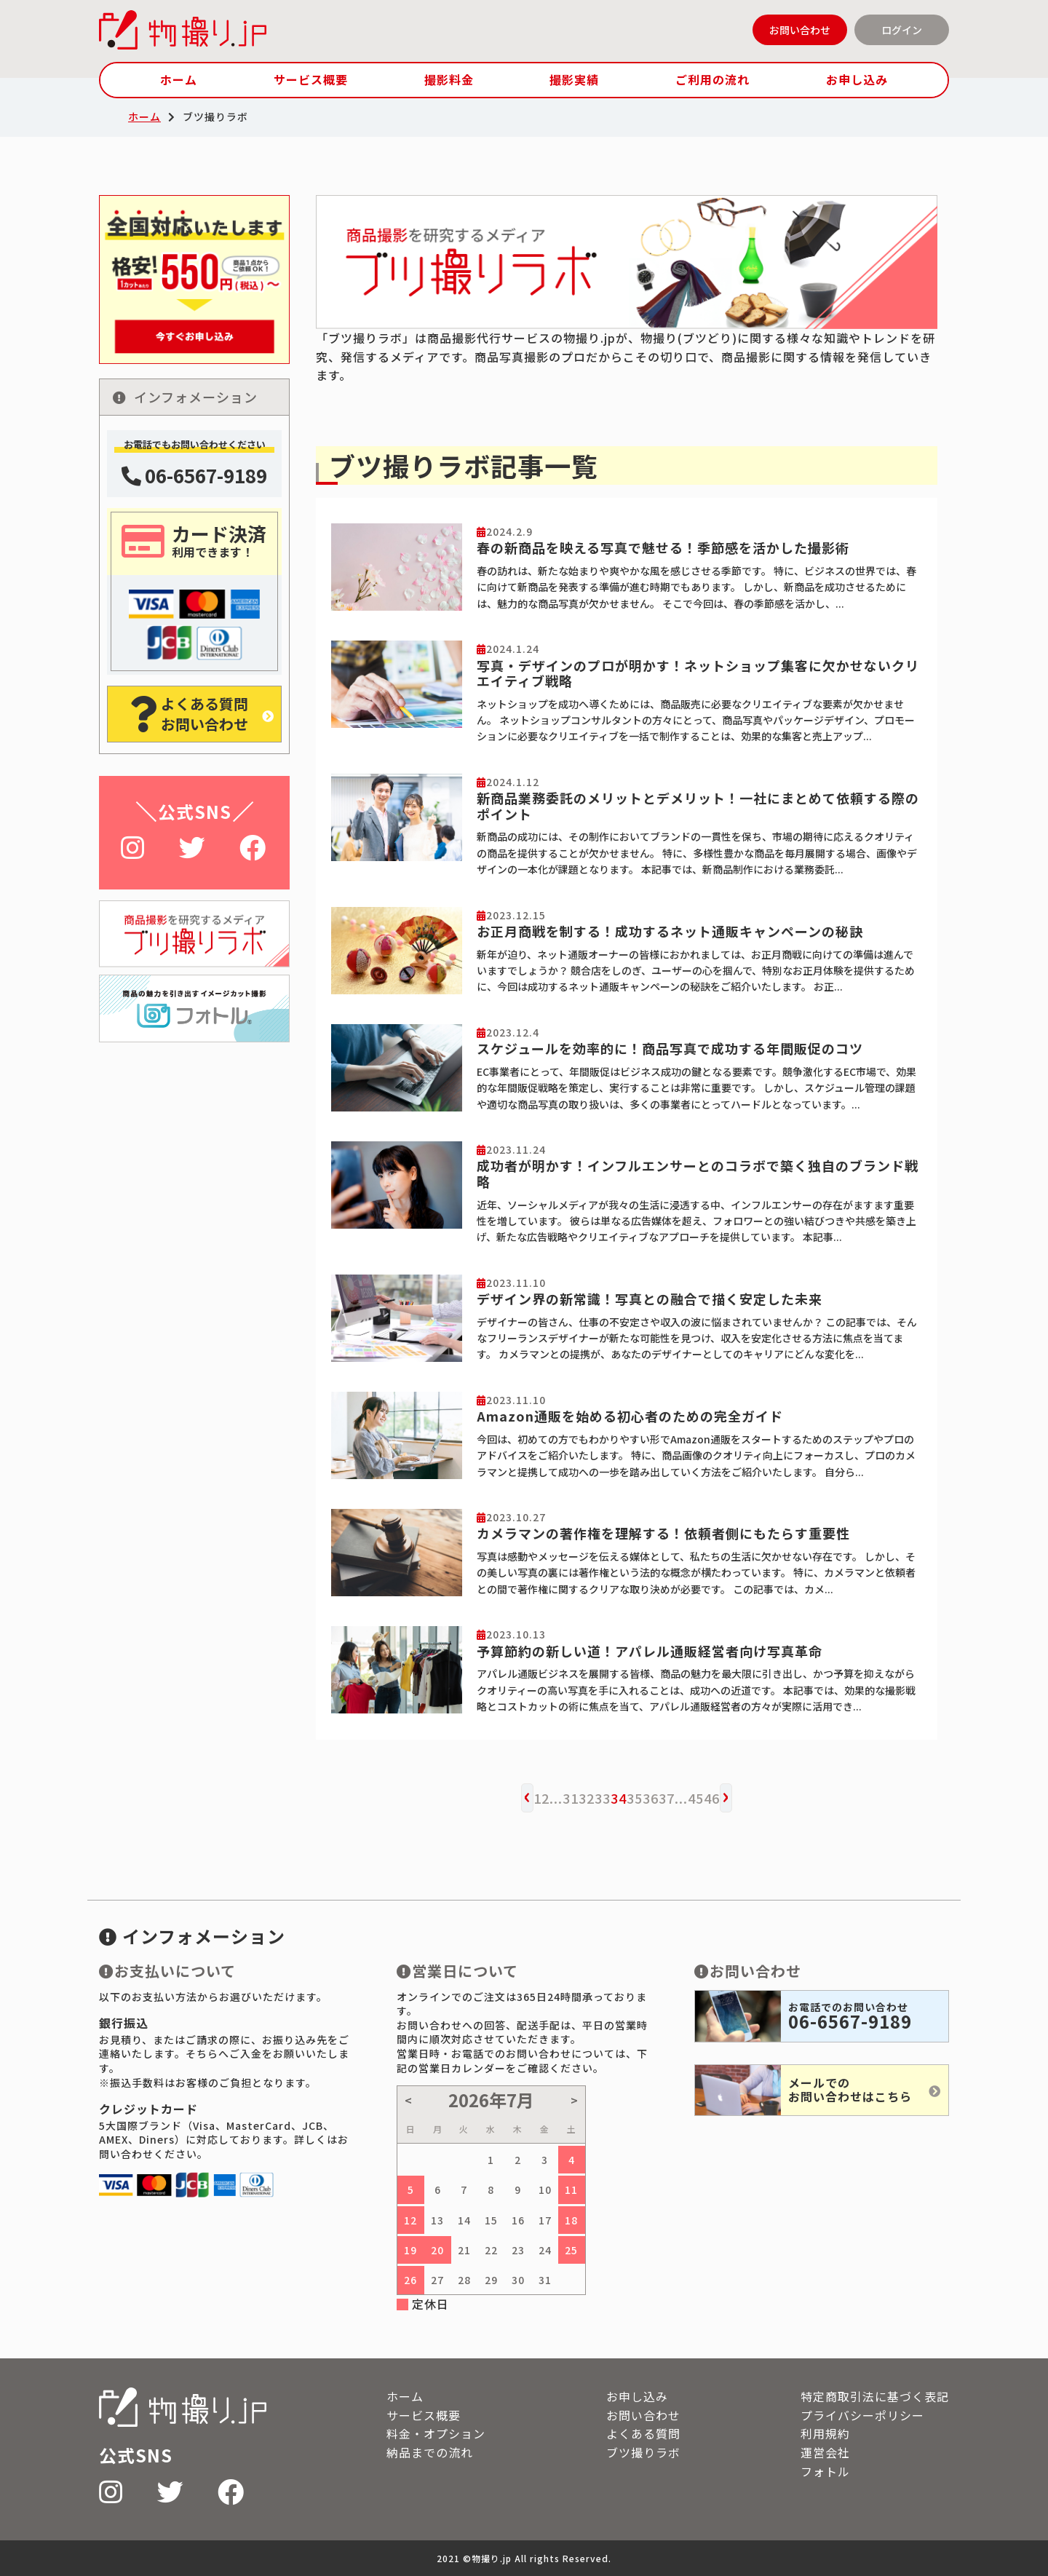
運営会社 (825, 2452)
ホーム (178, 79)
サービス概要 (311, 79)
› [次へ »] (726, 1794)
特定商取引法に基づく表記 (875, 2396)
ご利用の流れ (712, 79)
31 (571, 1797)
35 (635, 1797)
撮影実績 (574, 79)
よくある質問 (643, 2433)
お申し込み (857, 79)
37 (667, 1797)
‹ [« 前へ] (527, 1794)
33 (603, 1797)
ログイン (901, 30)
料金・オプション (435, 2433)
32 (587, 1797)
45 (696, 1797)
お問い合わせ (799, 30)
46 (712, 1797)
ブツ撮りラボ (643, 2452)
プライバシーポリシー (862, 2415)
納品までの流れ (429, 2452)
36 (651, 1797)
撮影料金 (449, 79)
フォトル (825, 2471)
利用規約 (825, 2433)
